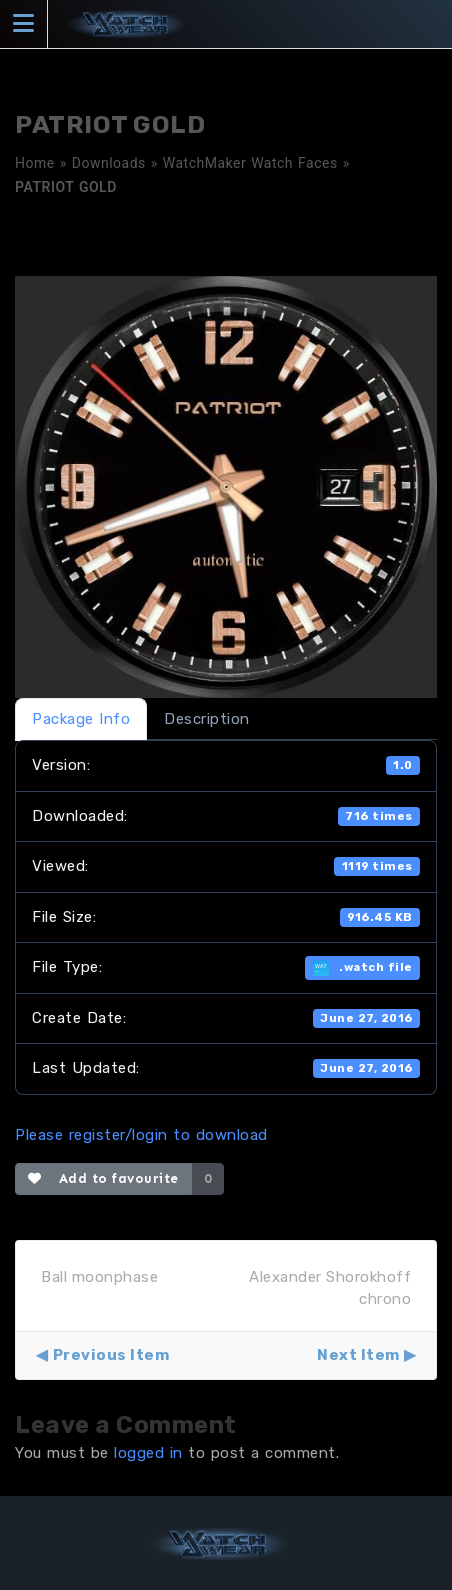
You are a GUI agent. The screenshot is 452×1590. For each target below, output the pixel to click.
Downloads (109, 163)
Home (35, 163)
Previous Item (111, 1355)
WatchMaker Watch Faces (250, 163)
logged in (148, 1453)
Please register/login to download (141, 1135)
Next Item (358, 1355)
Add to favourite (103, 1178)
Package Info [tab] (81, 719)
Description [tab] (207, 719)
